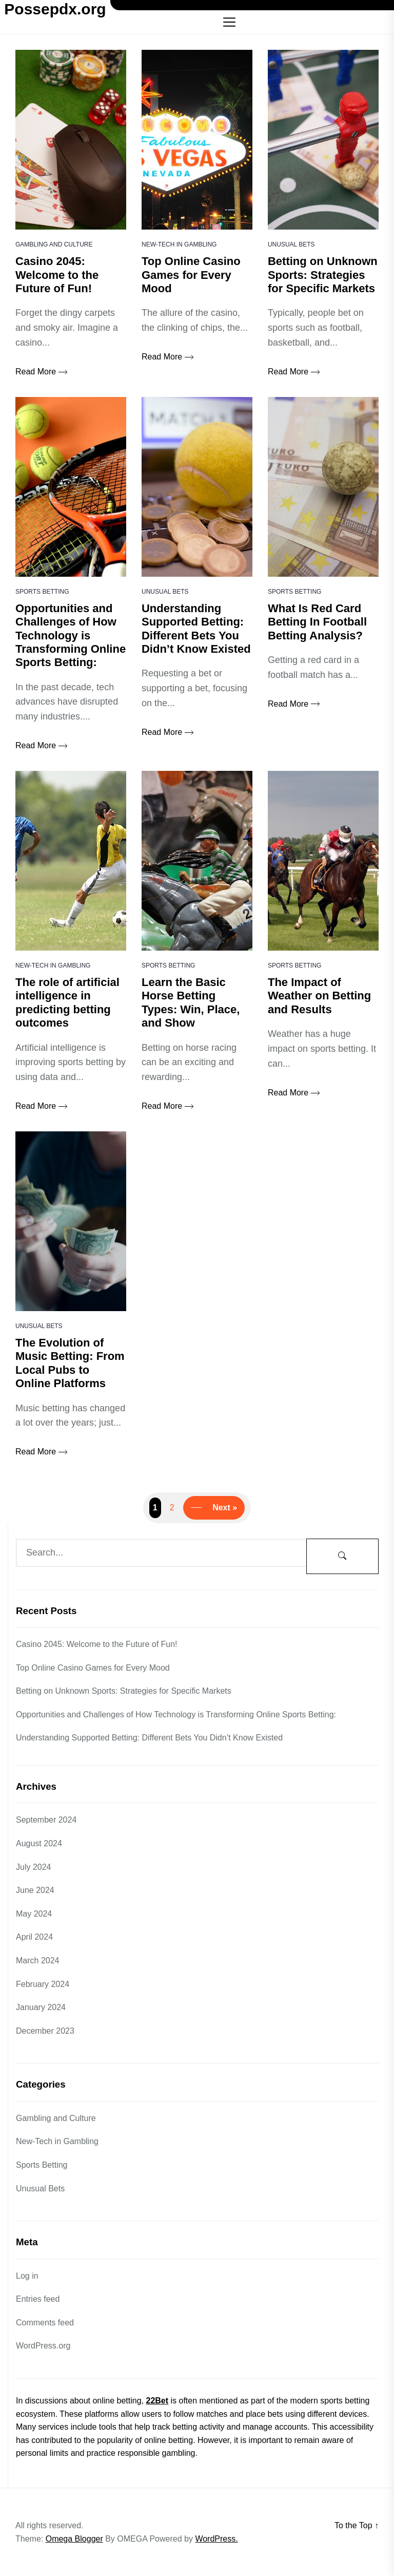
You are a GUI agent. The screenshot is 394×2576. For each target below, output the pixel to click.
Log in (27, 2275)
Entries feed (38, 2299)
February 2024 (42, 1984)
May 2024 (34, 1913)
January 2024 (41, 2007)
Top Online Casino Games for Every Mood (93, 1667)
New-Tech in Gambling (179, 244)
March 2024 (38, 1960)
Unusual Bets (291, 244)
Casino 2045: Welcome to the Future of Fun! (97, 1644)
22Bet (157, 2400)
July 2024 (33, 1867)
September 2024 (46, 1819)
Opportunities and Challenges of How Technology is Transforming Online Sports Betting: (176, 1714)
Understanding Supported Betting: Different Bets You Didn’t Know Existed (149, 1737)
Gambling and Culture (53, 244)
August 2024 (39, 1843)
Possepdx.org (55, 9)
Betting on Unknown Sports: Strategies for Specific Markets (123, 1691)
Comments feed (45, 2322)
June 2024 (35, 1890)
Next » (224, 1507)
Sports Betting (42, 591)
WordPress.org (43, 2345)
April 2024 (34, 1937)
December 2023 (45, 2030)
